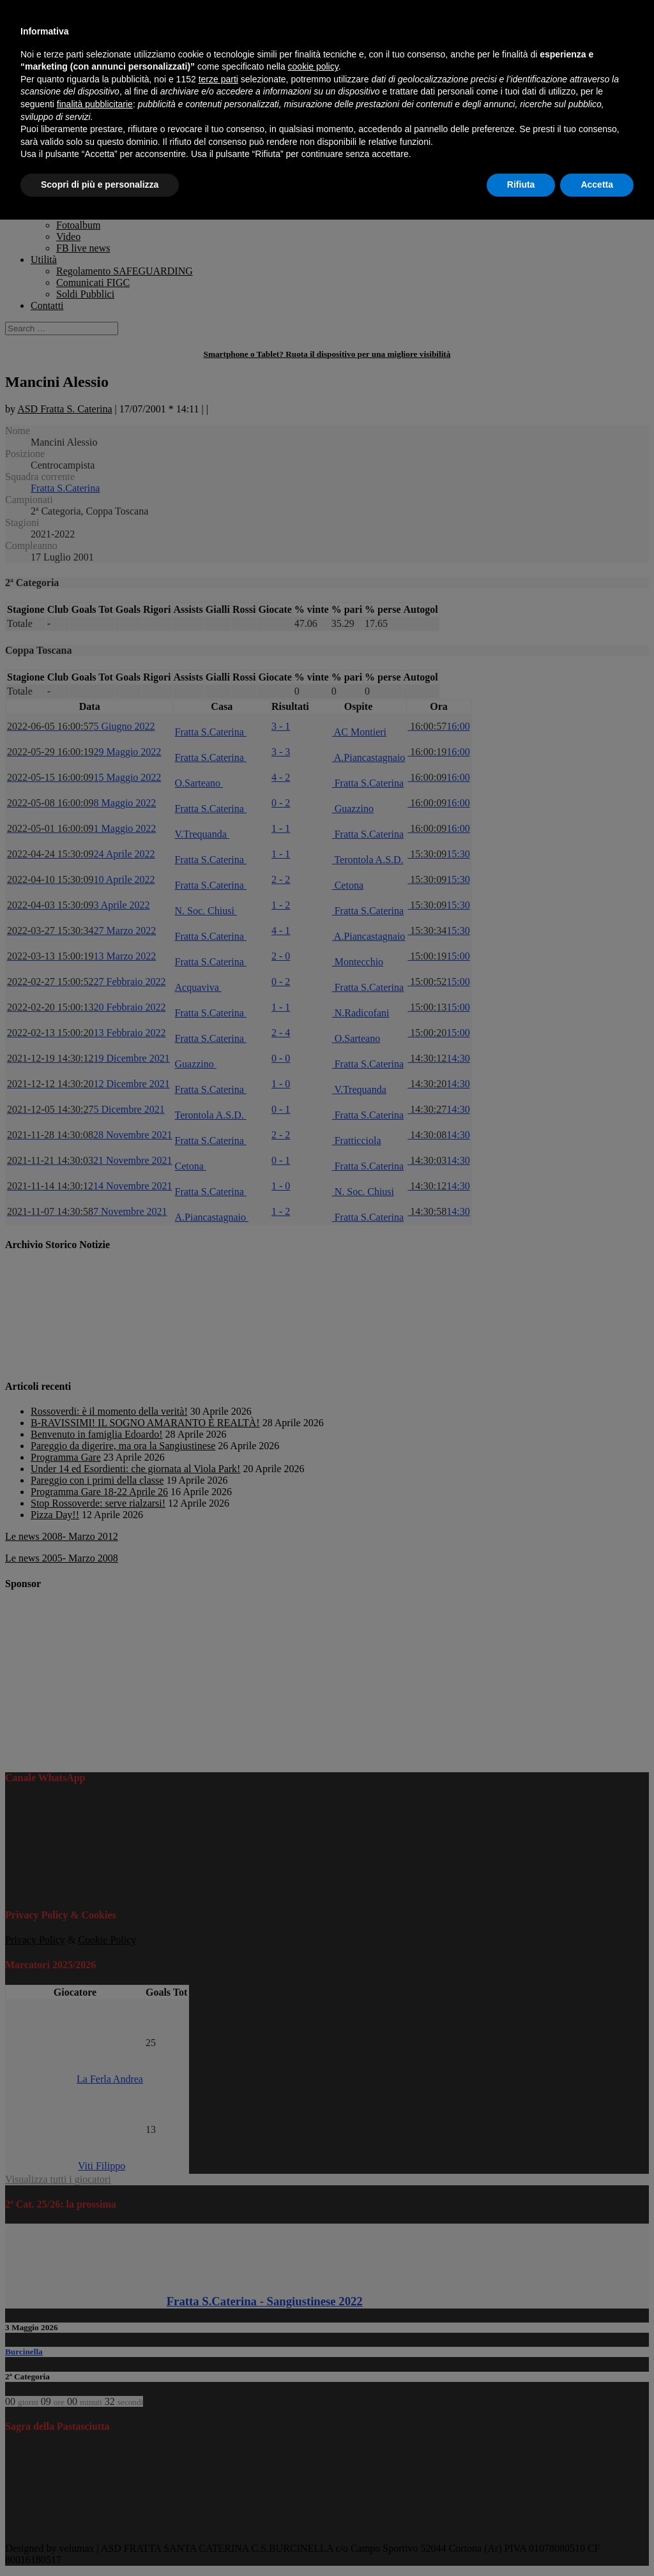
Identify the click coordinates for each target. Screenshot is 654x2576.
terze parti (218, 79)
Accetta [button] (597, 184)
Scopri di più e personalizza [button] (99, 184)
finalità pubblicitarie (95, 104)
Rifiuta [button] (521, 184)
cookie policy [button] (313, 66)
